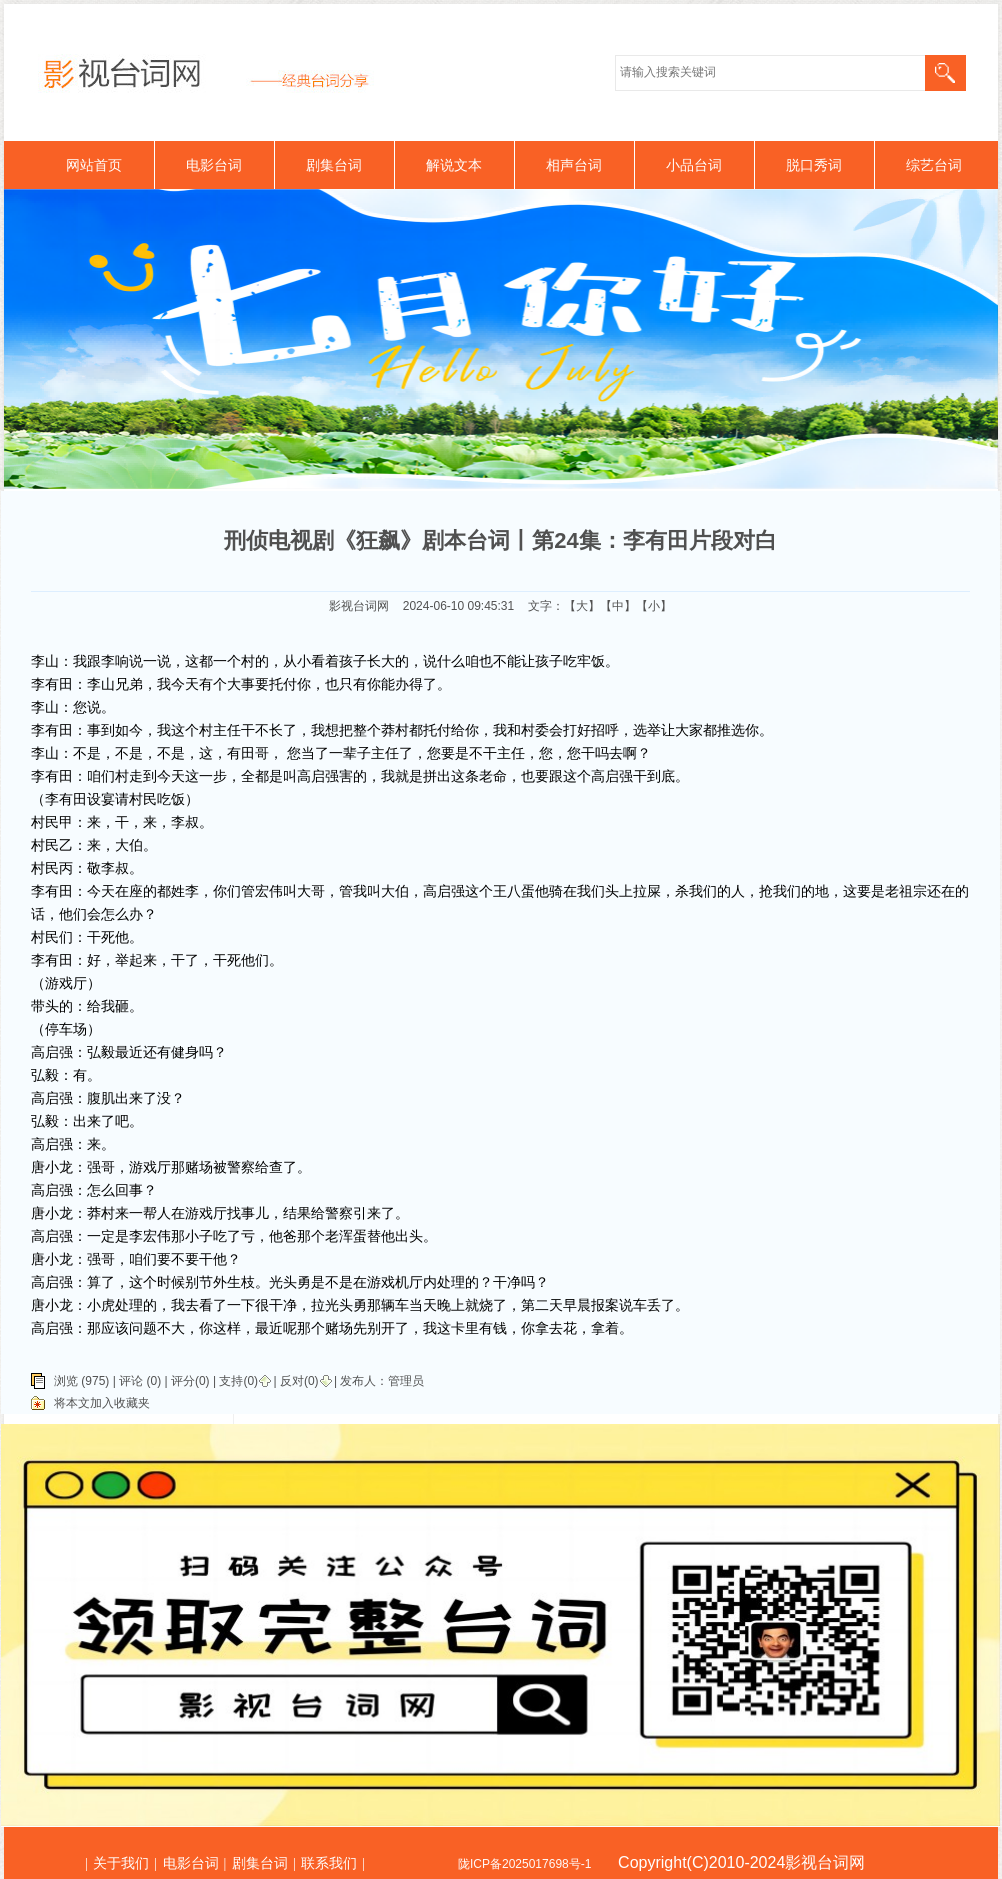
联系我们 (329, 1863)
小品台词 (694, 165)
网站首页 (94, 165)
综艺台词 (934, 165)
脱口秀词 (814, 165)
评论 (131, 1381)
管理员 (406, 1381)
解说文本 (454, 165)
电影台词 (214, 165)
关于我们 (121, 1863)
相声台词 (574, 165)
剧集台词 (334, 165)
